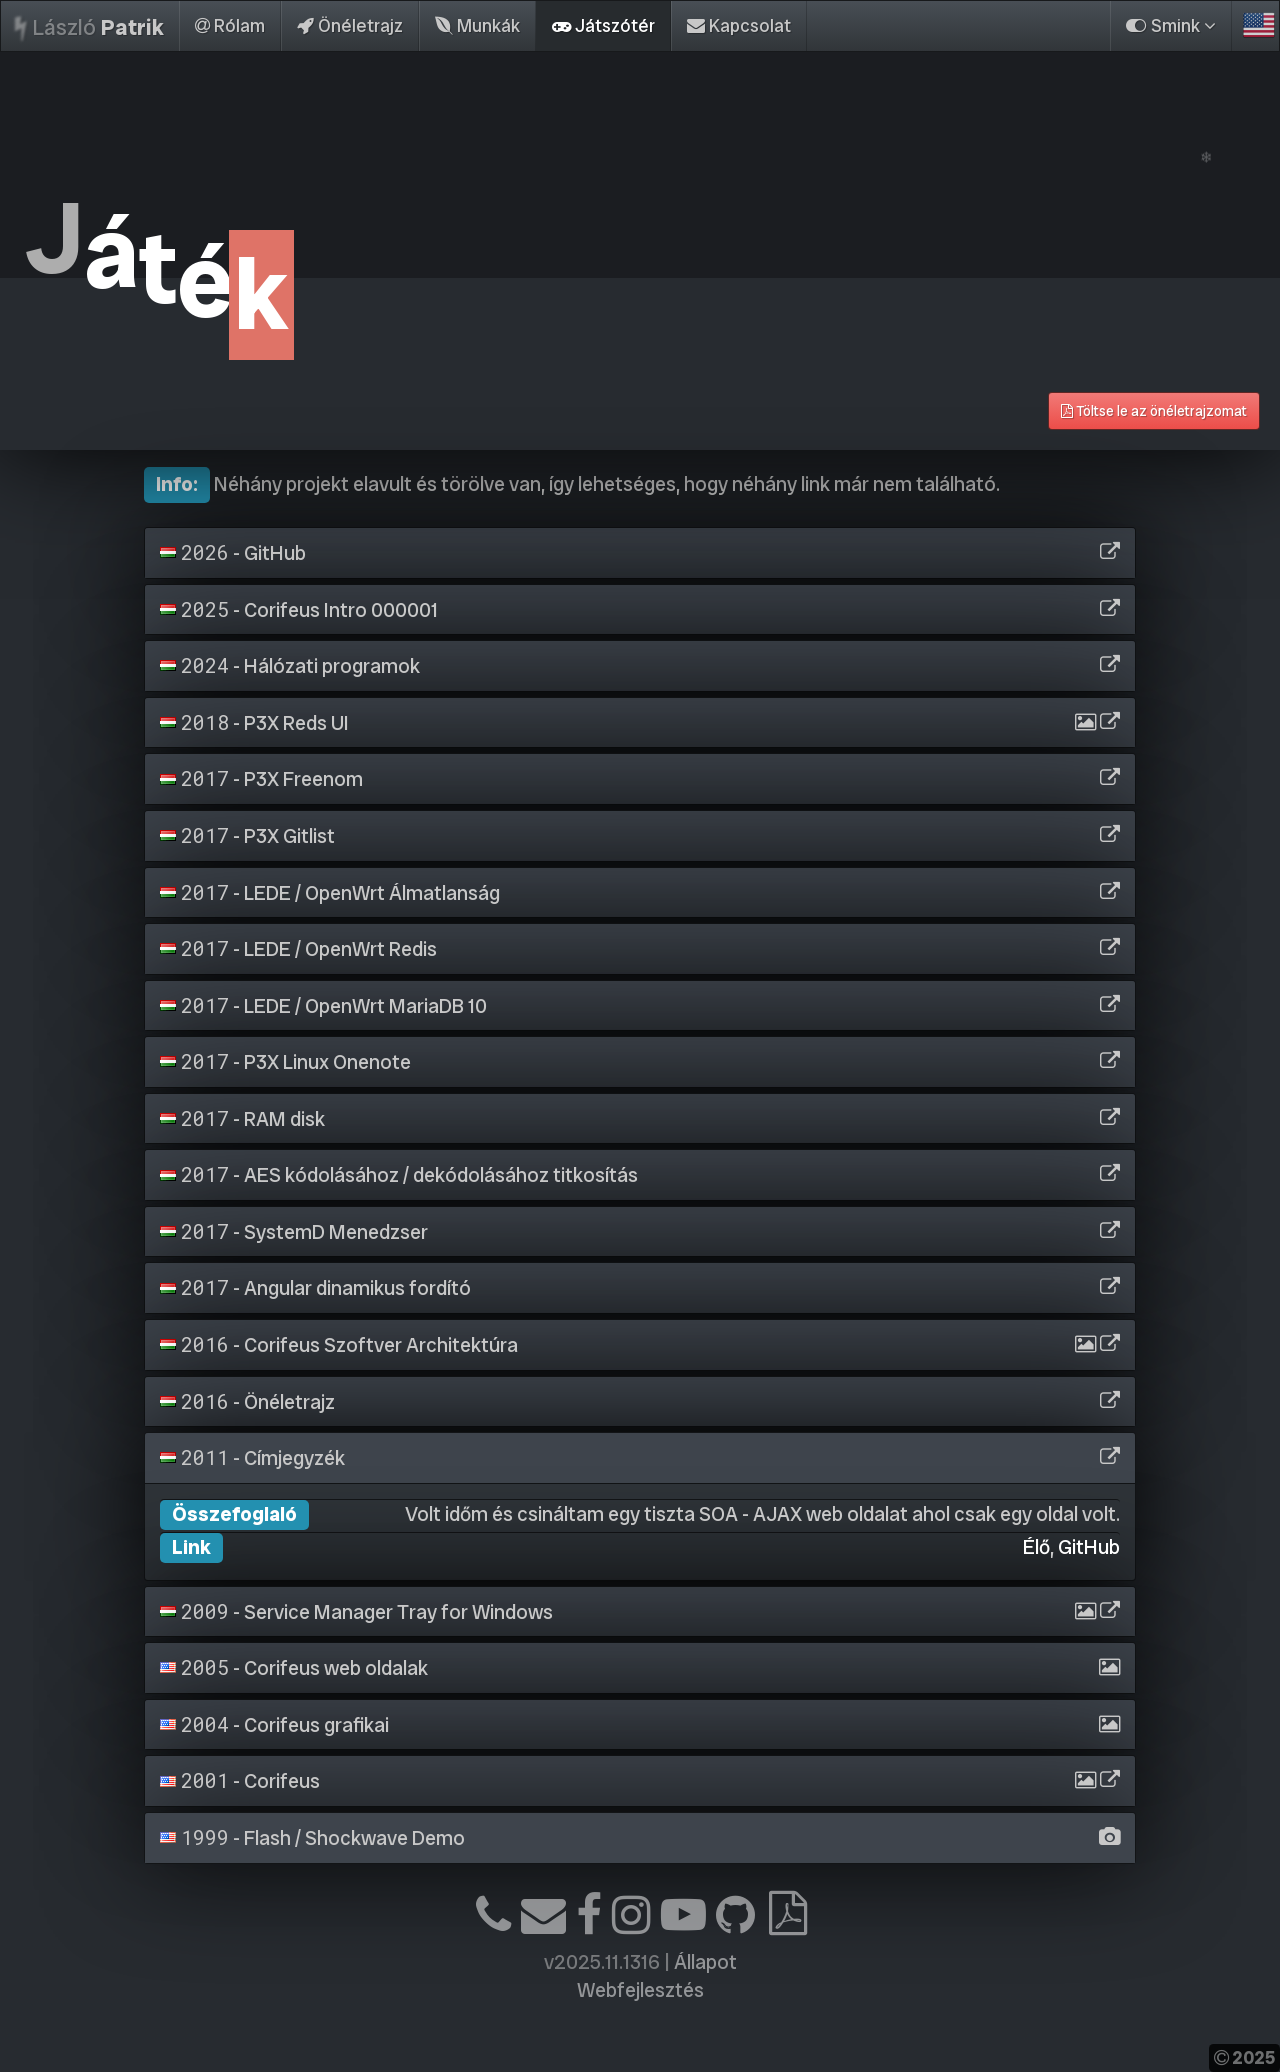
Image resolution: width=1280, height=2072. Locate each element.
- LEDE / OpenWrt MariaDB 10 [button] (323, 1006)
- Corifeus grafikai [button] (274, 1725)
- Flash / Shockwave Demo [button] (312, 1838)
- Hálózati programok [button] (290, 666)
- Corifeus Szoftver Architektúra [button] (339, 1345)
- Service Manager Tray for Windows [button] (356, 1612)
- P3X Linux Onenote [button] (285, 1062)
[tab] (640, 553)
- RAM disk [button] (242, 1119)
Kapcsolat (739, 25)
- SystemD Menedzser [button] (294, 1232)
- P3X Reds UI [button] (254, 723)
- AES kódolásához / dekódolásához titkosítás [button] (399, 1175)
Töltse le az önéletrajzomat (1154, 411)
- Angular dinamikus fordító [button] (315, 1288)
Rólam (230, 25)
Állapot (705, 1962)
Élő (1036, 1547)
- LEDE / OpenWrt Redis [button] (298, 949)
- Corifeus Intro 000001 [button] (299, 610)
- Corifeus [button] (240, 1781)
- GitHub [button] (233, 553)
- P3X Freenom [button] (261, 779)
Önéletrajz (350, 25)
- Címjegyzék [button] (252, 1458)
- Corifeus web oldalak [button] (294, 1668)
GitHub (1089, 1547)
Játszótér (603, 25)
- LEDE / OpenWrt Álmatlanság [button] (330, 893)
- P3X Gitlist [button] (247, 836)
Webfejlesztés (640, 1990)
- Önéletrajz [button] (247, 1402)
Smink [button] (1171, 25)
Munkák (477, 25)
